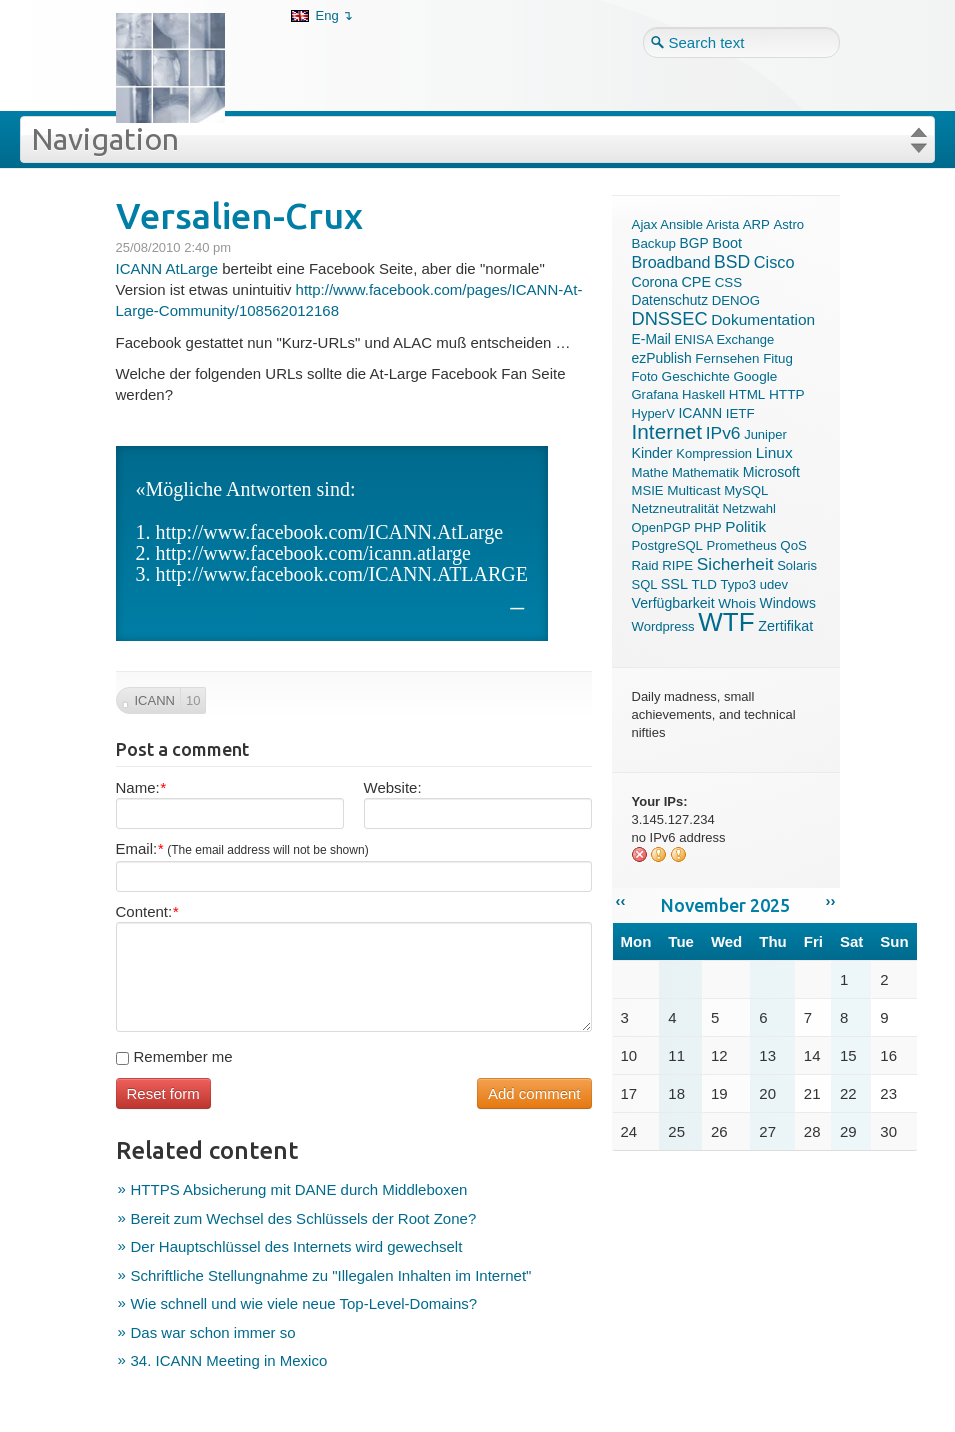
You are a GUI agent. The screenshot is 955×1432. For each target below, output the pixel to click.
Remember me (174, 1056)
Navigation (105, 139)
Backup (654, 243)
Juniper (765, 434)
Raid (645, 565)
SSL (674, 584)
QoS (793, 545)
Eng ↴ (335, 15)
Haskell (703, 394)
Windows (788, 603)
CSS (728, 282)
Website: (393, 787)
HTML (747, 394)
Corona (655, 282)
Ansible (681, 224)
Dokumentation (763, 319)
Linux (774, 452)
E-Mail (651, 339)
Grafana (655, 394)
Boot (727, 243)
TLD (704, 584)
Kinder (652, 453)
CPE (696, 282)
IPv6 (723, 433)
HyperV (653, 413)
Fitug (778, 358)
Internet (667, 431)
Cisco (774, 262)
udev (774, 584)
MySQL (746, 490)
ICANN (700, 413)
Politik (745, 526)
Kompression (714, 453)
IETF (740, 413)
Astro (789, 224)
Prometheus (742, 545)
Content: (147, 911)
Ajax (645, 224)
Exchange (745, 339)
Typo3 (738, 584)
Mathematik (705, 472)
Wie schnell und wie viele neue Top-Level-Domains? (304, 1303)
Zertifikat (785, 626)
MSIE (648, 490)
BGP (694, 243)
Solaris (797, 565)
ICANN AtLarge (167, 268)
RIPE (677, 565)
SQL (645, 584)
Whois (737, 603)
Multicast (693, 490)
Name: (141, 787)
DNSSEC (670, 318)
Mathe (650, 472)
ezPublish (662, 358)
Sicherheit (735, 564)
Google (756, 376)
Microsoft (771, 472)
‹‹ (621, 900)
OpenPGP (661, 527)
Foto (645, 376)
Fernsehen (727, 358)
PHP (707, 527)
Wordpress (663, 626)
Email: (242, 848)
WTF (726, 622)
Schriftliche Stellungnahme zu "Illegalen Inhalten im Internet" (331, 1275)
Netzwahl (748, 508)
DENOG (736, 300)
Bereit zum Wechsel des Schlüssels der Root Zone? (304, 1218)
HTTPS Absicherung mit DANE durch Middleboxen (299, 1189)
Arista (722, 224)
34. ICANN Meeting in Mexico (229, 1360)
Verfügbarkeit (673, 603)
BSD (732, 262)
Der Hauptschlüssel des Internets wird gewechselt (297, 1246)
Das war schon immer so (213, 1332)
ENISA (693, 339)
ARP (756, 224)
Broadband (671, 262)
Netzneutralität (675, 508)
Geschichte (696, 376)
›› (831, 900)
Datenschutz (670, 300)
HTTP (787, 394)
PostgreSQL (667, 545)
